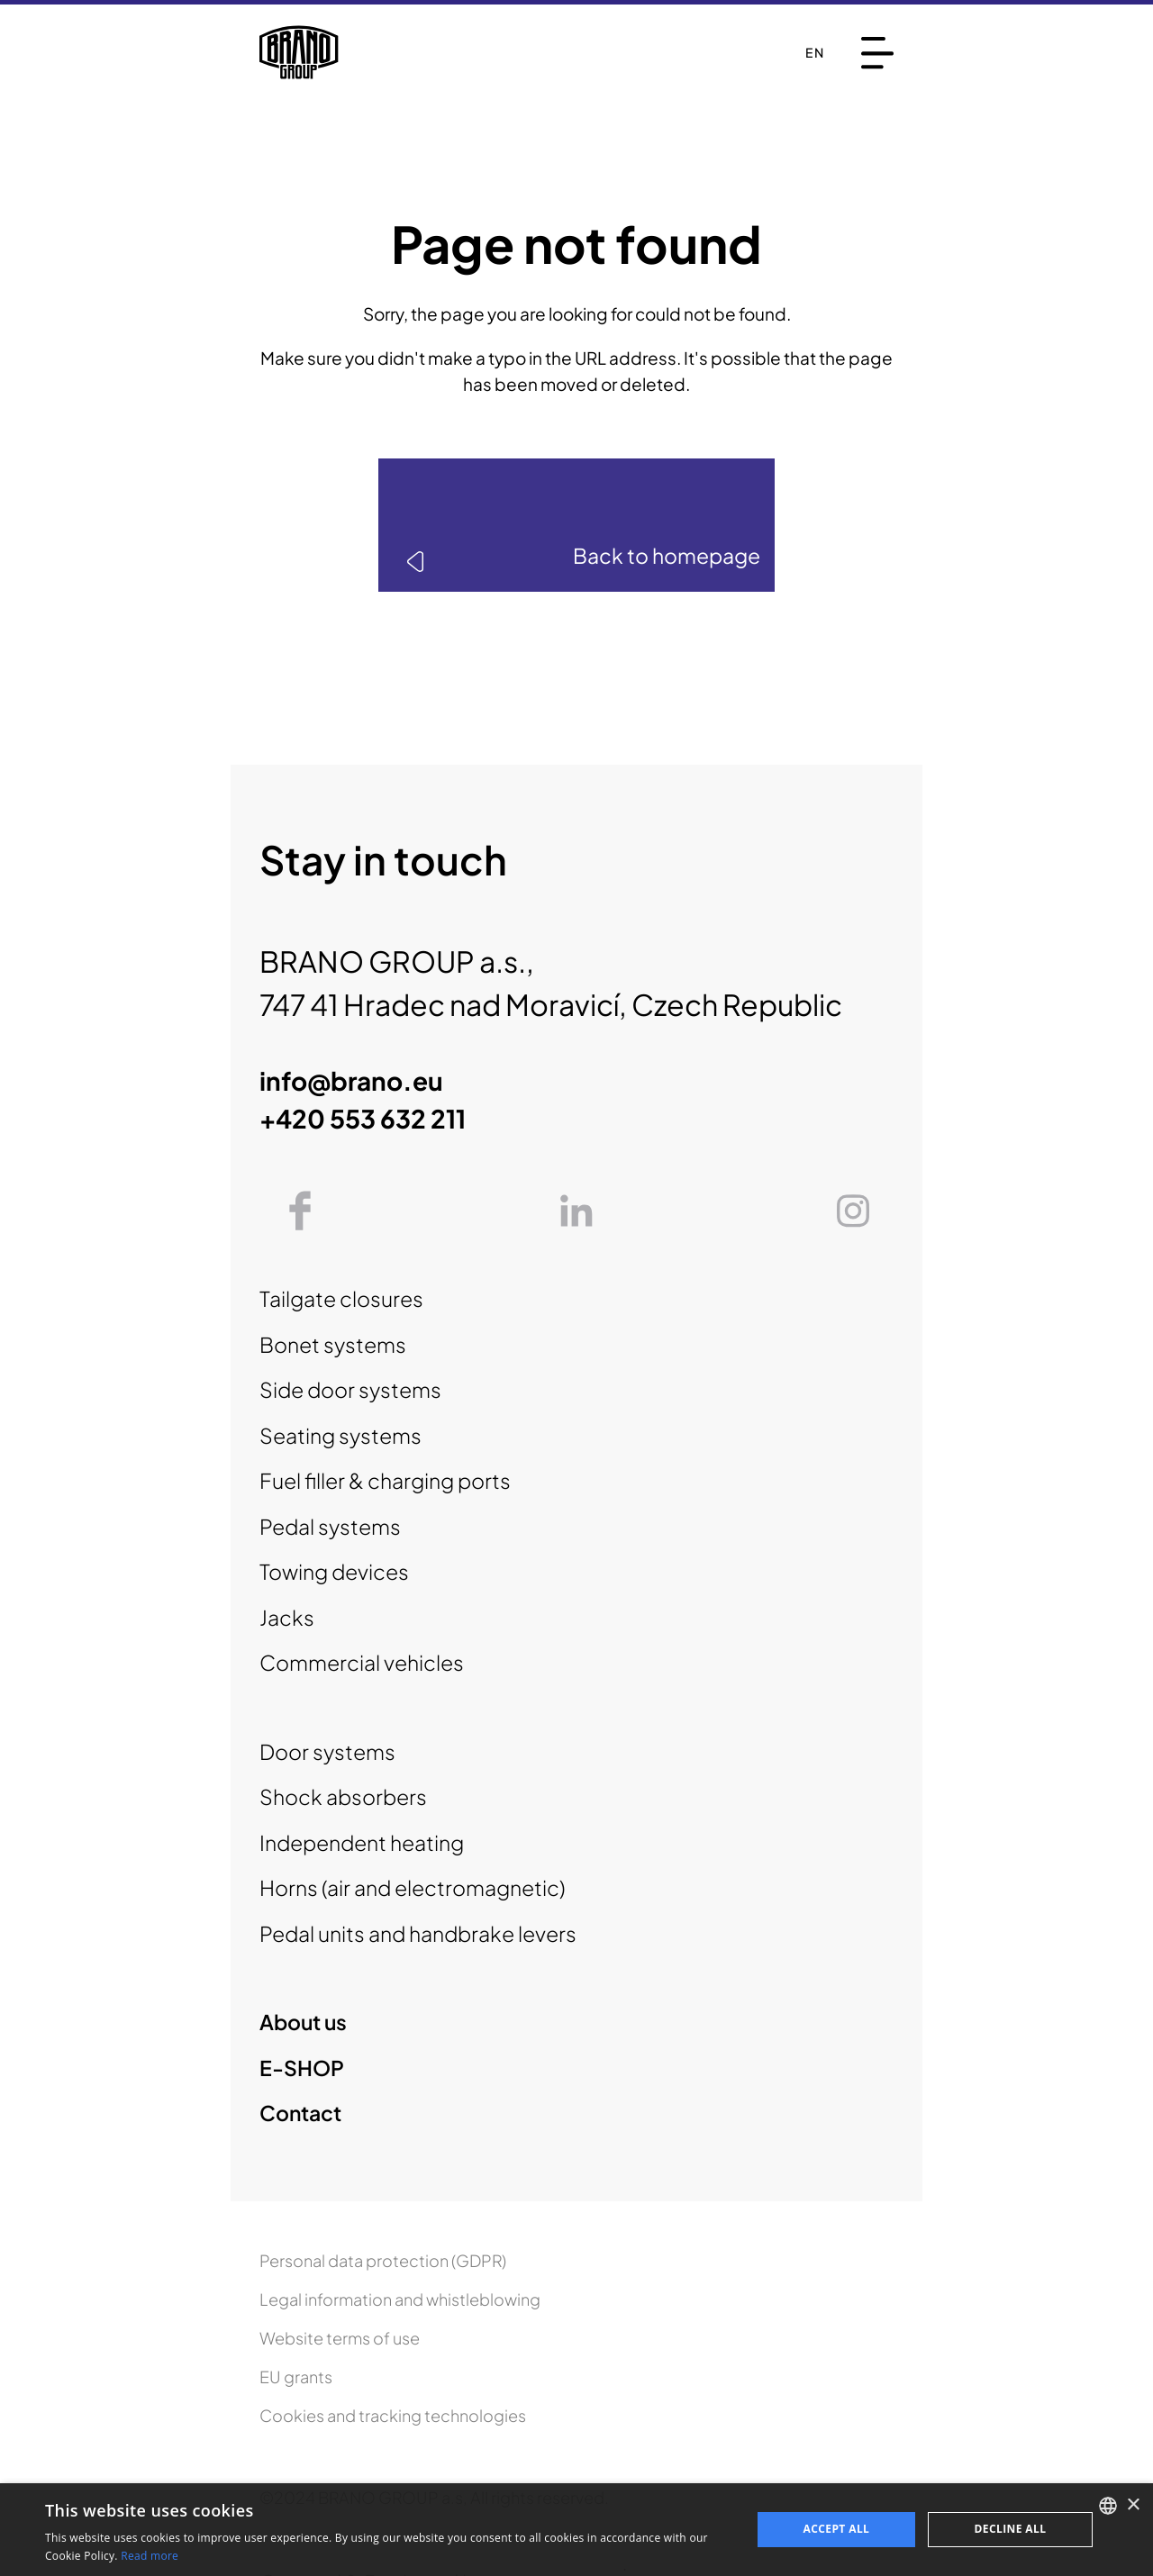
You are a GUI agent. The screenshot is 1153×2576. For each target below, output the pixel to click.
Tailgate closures (341, 1298)
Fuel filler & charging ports (385, 1480)
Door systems (327, 1751)
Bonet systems (332, 1344)
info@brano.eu (351, 1080)
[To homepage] (299, 52)
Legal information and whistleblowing (399, 2299)
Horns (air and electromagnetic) (412, 1887)
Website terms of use (339, 2337)
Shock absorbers (343, 1796)
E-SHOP (301, 2067)
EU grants (295, 2376)
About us (303, 2022)
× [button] (1132, 2505)
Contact (300, 2113)
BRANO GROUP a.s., (396, 961)
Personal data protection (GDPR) (382, 2260)
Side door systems (350, 1389)
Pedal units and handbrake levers (417, 1933)
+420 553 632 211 (362, 1118)
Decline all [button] (1011, 2528)
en (815, 52)
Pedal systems (330, 1526)
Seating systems (340, 1435)
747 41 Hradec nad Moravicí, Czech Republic (550, 1004)
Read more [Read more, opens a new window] (149, 2555)
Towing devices (334, 1571)
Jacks (286, 1617)
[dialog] (576, 2529)
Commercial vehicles (361, 1662)
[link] (576, 525)
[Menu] (877, 52)
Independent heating (361, 1842)
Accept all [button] (836, 2528)
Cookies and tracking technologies (392, 2415)
